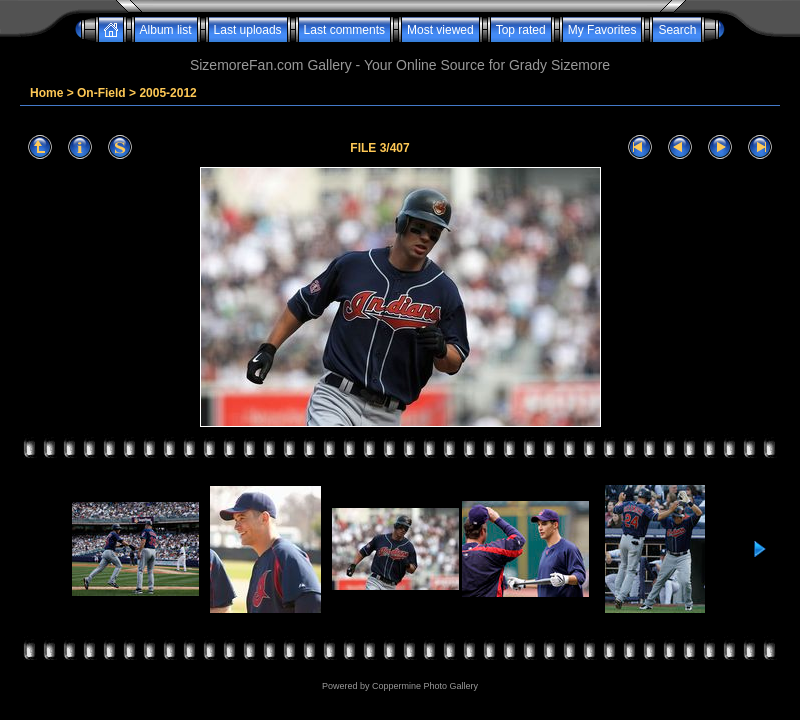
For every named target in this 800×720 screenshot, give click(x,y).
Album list (166, 30)
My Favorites (602, 30)
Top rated (521, 30)
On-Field (101, 93)
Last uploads (248, 30)
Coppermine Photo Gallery (425, 686)
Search (677, 30)
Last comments (344, 30)
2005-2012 (167, 93)
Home (46, 93)
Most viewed (440, 30)
